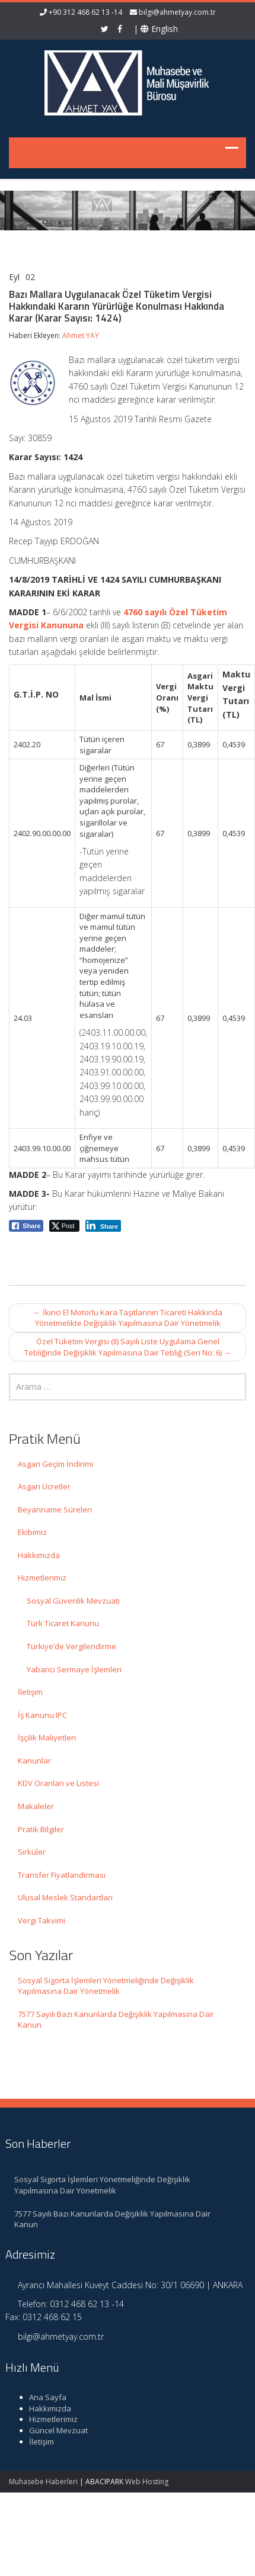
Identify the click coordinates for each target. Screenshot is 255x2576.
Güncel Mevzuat (51, 2430)
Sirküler (32, 1851)
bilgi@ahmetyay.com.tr (177, 12)
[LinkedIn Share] (103, 1226)
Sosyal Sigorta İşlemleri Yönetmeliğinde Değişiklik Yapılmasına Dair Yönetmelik (106, 1986)
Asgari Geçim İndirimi (55, 1464)
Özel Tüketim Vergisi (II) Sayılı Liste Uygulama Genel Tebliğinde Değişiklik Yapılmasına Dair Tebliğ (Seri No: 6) (127, 1347)
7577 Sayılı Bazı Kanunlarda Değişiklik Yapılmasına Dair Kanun (116, 2020)
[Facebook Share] (26, 1226)
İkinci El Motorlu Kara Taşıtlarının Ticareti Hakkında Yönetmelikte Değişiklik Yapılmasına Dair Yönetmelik (127, 1318)
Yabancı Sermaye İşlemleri (74, 1669)
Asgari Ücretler (44, 1486)
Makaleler (36, 1806)
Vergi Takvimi (41, 1920)
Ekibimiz (32, 1532)
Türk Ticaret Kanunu (63, 1623)
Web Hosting (146, 2482)
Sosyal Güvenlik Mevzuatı (73, 1600)
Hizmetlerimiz (42, 1577)
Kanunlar (34, 1760)
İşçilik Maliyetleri (47, 1737)
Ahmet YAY (80, 335)
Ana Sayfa (40, 2397)
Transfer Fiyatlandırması (62, 1875)
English (159, 28)
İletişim (30, 1692)
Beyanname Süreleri (55, 1509)
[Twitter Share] (64, 1226)
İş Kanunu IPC (42, 1715)
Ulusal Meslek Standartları (65, 1897)
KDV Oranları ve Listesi (58, 1783)
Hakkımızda (39, 1555)
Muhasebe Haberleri (43, 2482)
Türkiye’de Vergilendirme (71, 1646)
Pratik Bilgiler (41, 1829)
